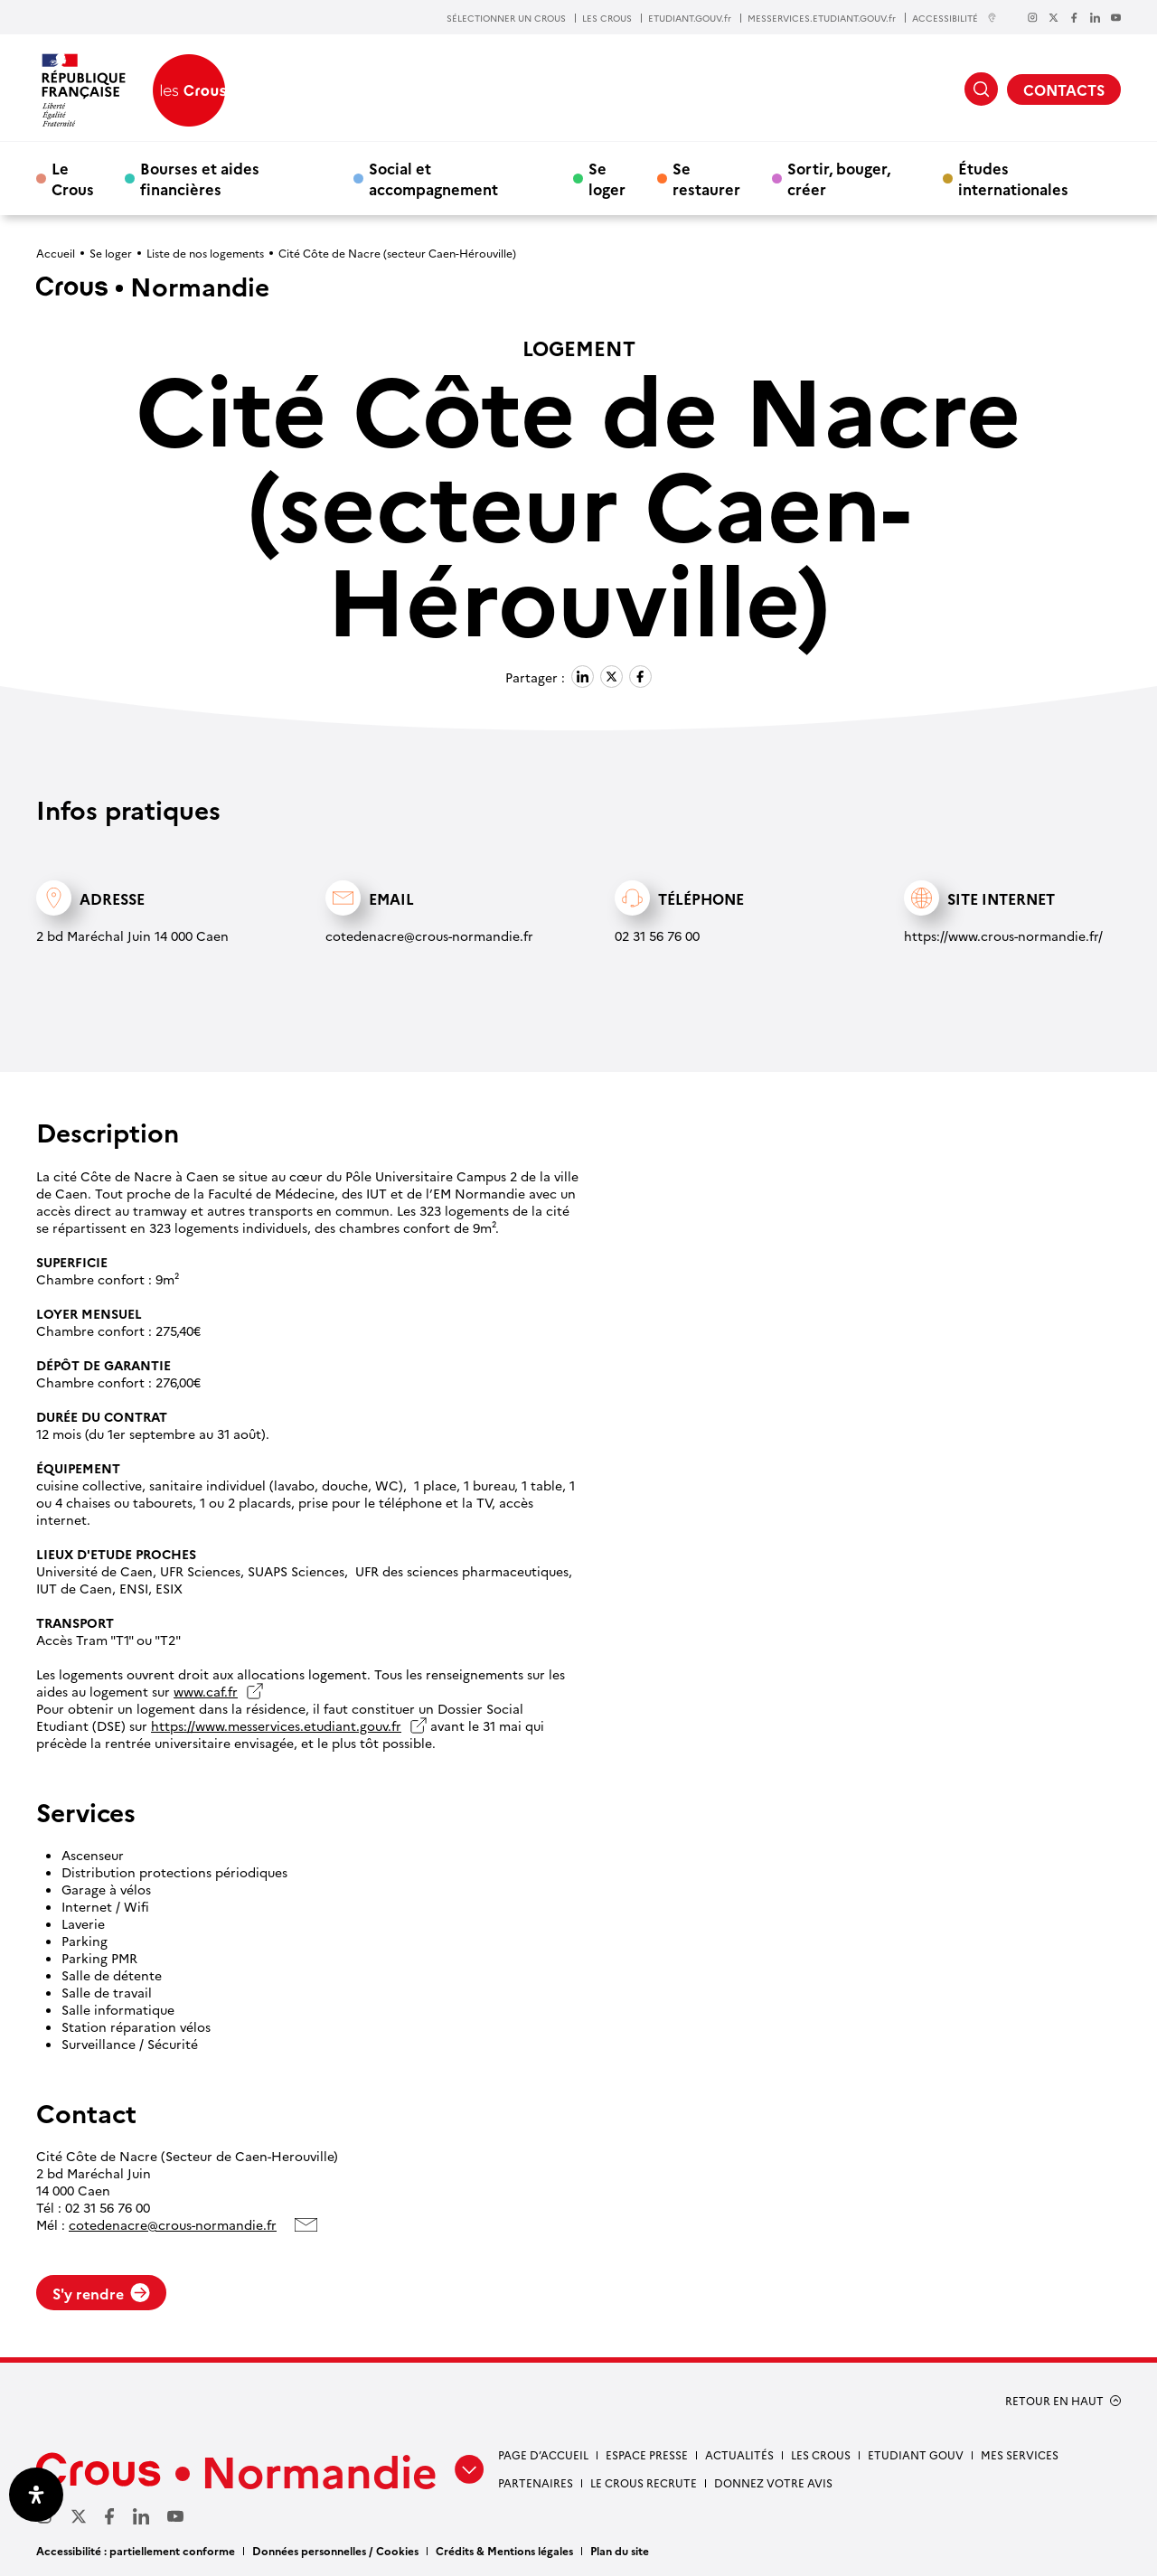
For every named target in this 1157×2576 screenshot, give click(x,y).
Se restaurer (706, 178)
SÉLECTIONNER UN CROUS (506, 18)
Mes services (1019, 2454)
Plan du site (619, 2550)
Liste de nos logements (205, 252)
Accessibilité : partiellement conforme (135, 2550)
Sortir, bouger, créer (838, 178)
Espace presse (647, 2454)
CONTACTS (1064, 89)
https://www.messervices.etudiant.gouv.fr (276, 1726)
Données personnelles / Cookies (335, 2550)
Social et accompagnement (433, 178)
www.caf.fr (206, 1691)
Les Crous (821, 2454)
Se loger (607, 178)
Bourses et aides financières (199, 178)
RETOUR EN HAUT (1054, 2400)
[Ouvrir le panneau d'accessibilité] (36, 2495)
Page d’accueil (543, 2454)
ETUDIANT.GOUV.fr (689, 18)
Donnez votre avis (773, 2482)
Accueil (55, 252)
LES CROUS (607, 18)
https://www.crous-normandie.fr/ (1003, 935)
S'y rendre (101, 2293)
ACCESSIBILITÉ (954, 18)
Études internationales (1013, 178)
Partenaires (535, 2482)
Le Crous (73, 178)
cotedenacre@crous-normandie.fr (429, 935)
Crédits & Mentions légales (504, 2550)
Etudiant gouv (916, 2454)
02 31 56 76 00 (657, 935)
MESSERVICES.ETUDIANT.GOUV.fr (822, 18)
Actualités (739, 2454)
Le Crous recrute (643, 2482)
